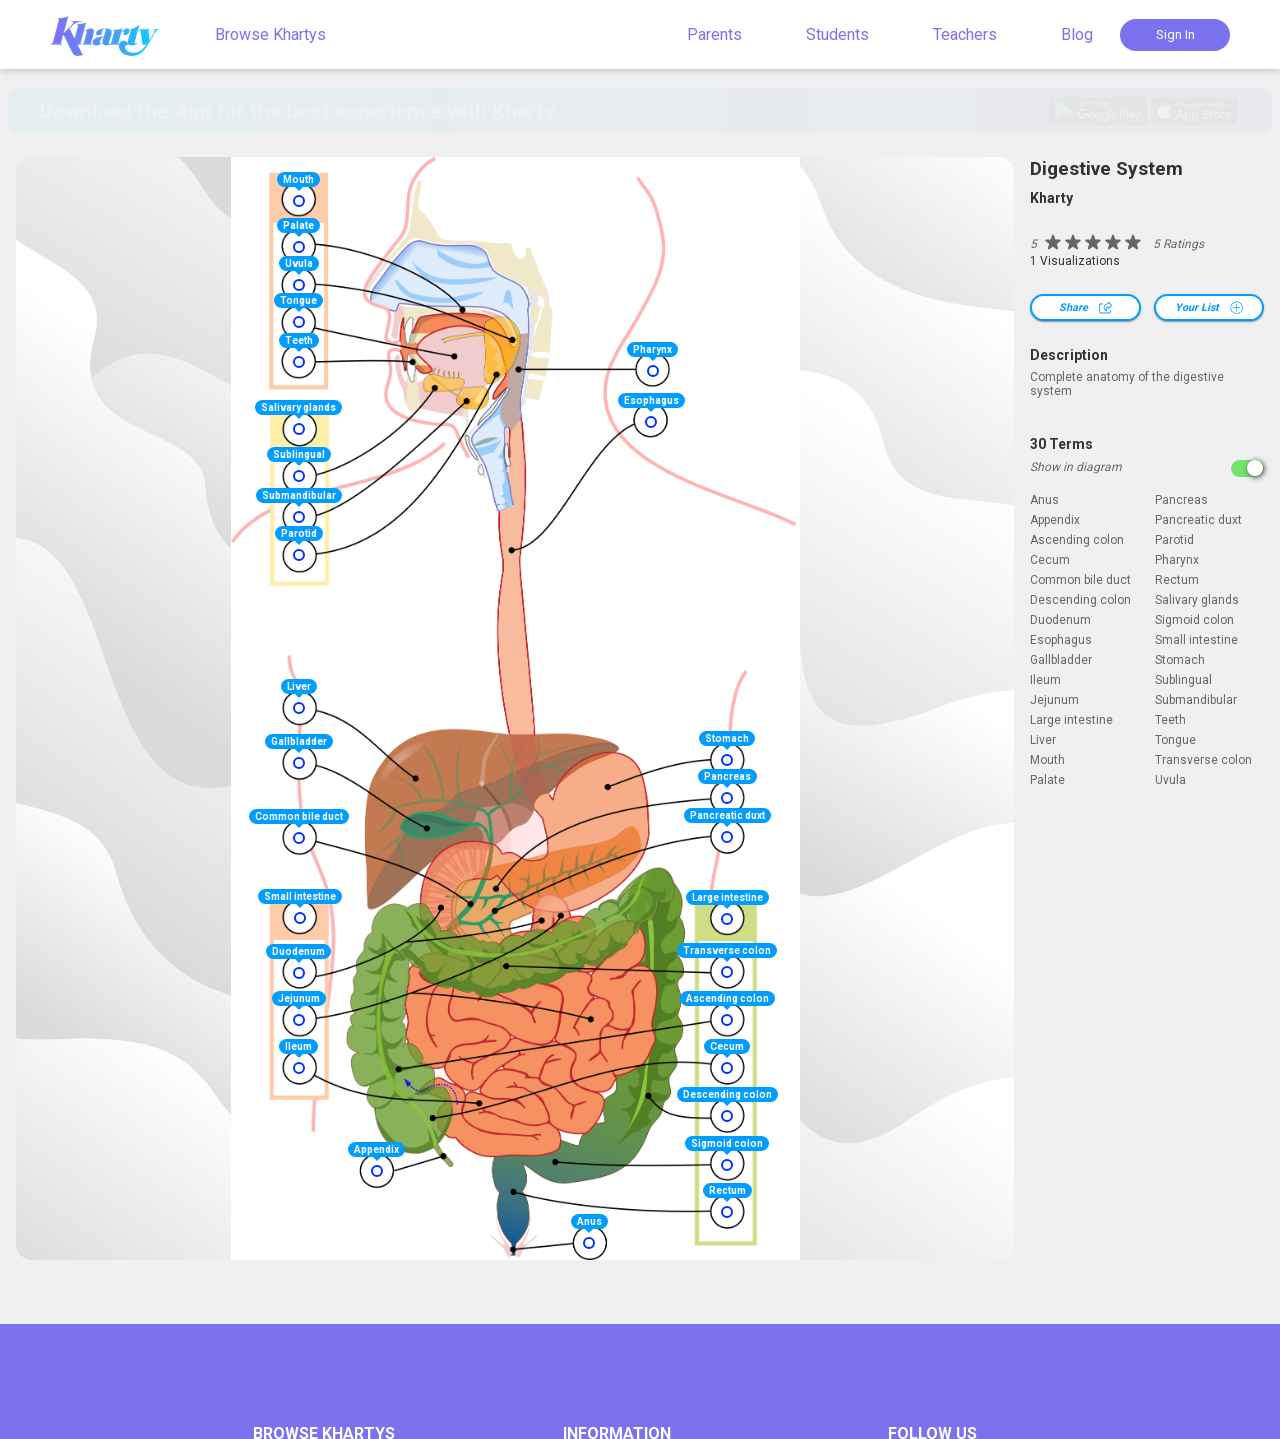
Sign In (1175, 34)
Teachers (965, 34)
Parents (714, 34)
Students (837, 34)
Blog (1077, 34)
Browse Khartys (270, 34)
